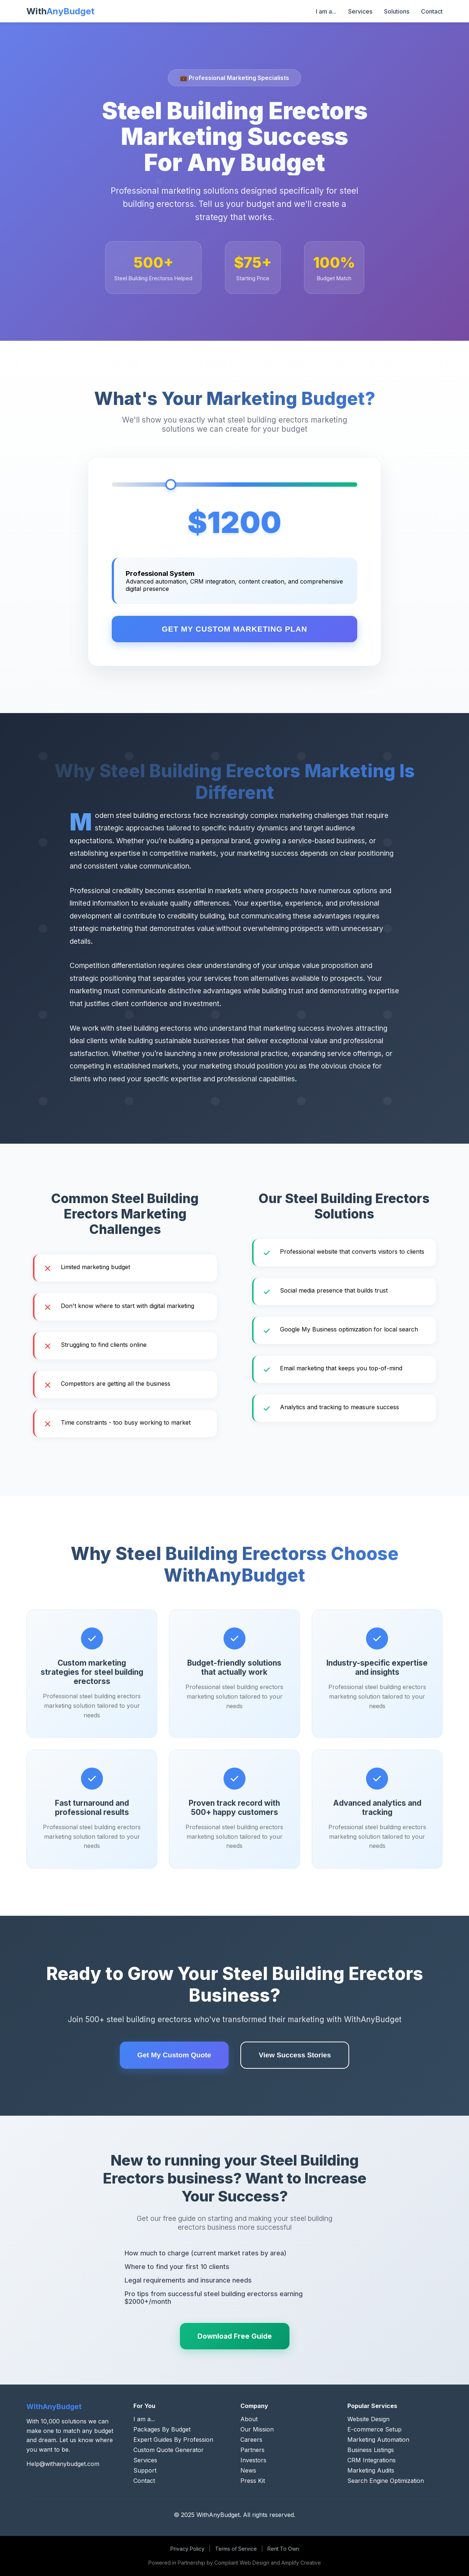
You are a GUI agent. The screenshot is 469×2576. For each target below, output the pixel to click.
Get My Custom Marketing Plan (234, 629)
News (248, 2470)
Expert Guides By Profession (173, 2439)
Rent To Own (283, 2549)
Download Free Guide (234, 2336)
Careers (251, 2439)
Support (144, 2470)
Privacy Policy (187, 2549)
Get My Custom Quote (174, 2055)
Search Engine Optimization (385, 2480)
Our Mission (257, 2429)
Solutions (396, 11)
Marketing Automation (378, 2439)
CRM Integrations (371, 2460)
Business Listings (370, 2449)
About (249, 2419)
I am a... (326, 11)
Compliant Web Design (241, 2562)
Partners (252, 2449)
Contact (432, 11)
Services (360, 11)
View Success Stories (295, 2055)
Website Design (368, 2419)
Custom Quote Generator (168, 2449)
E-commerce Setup (374, 2429)
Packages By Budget (162, 2429)
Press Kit (252, 2480)
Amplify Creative (301, 2562)
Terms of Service (236, 2549)
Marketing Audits (370, 2470)
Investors (253, 2460)
